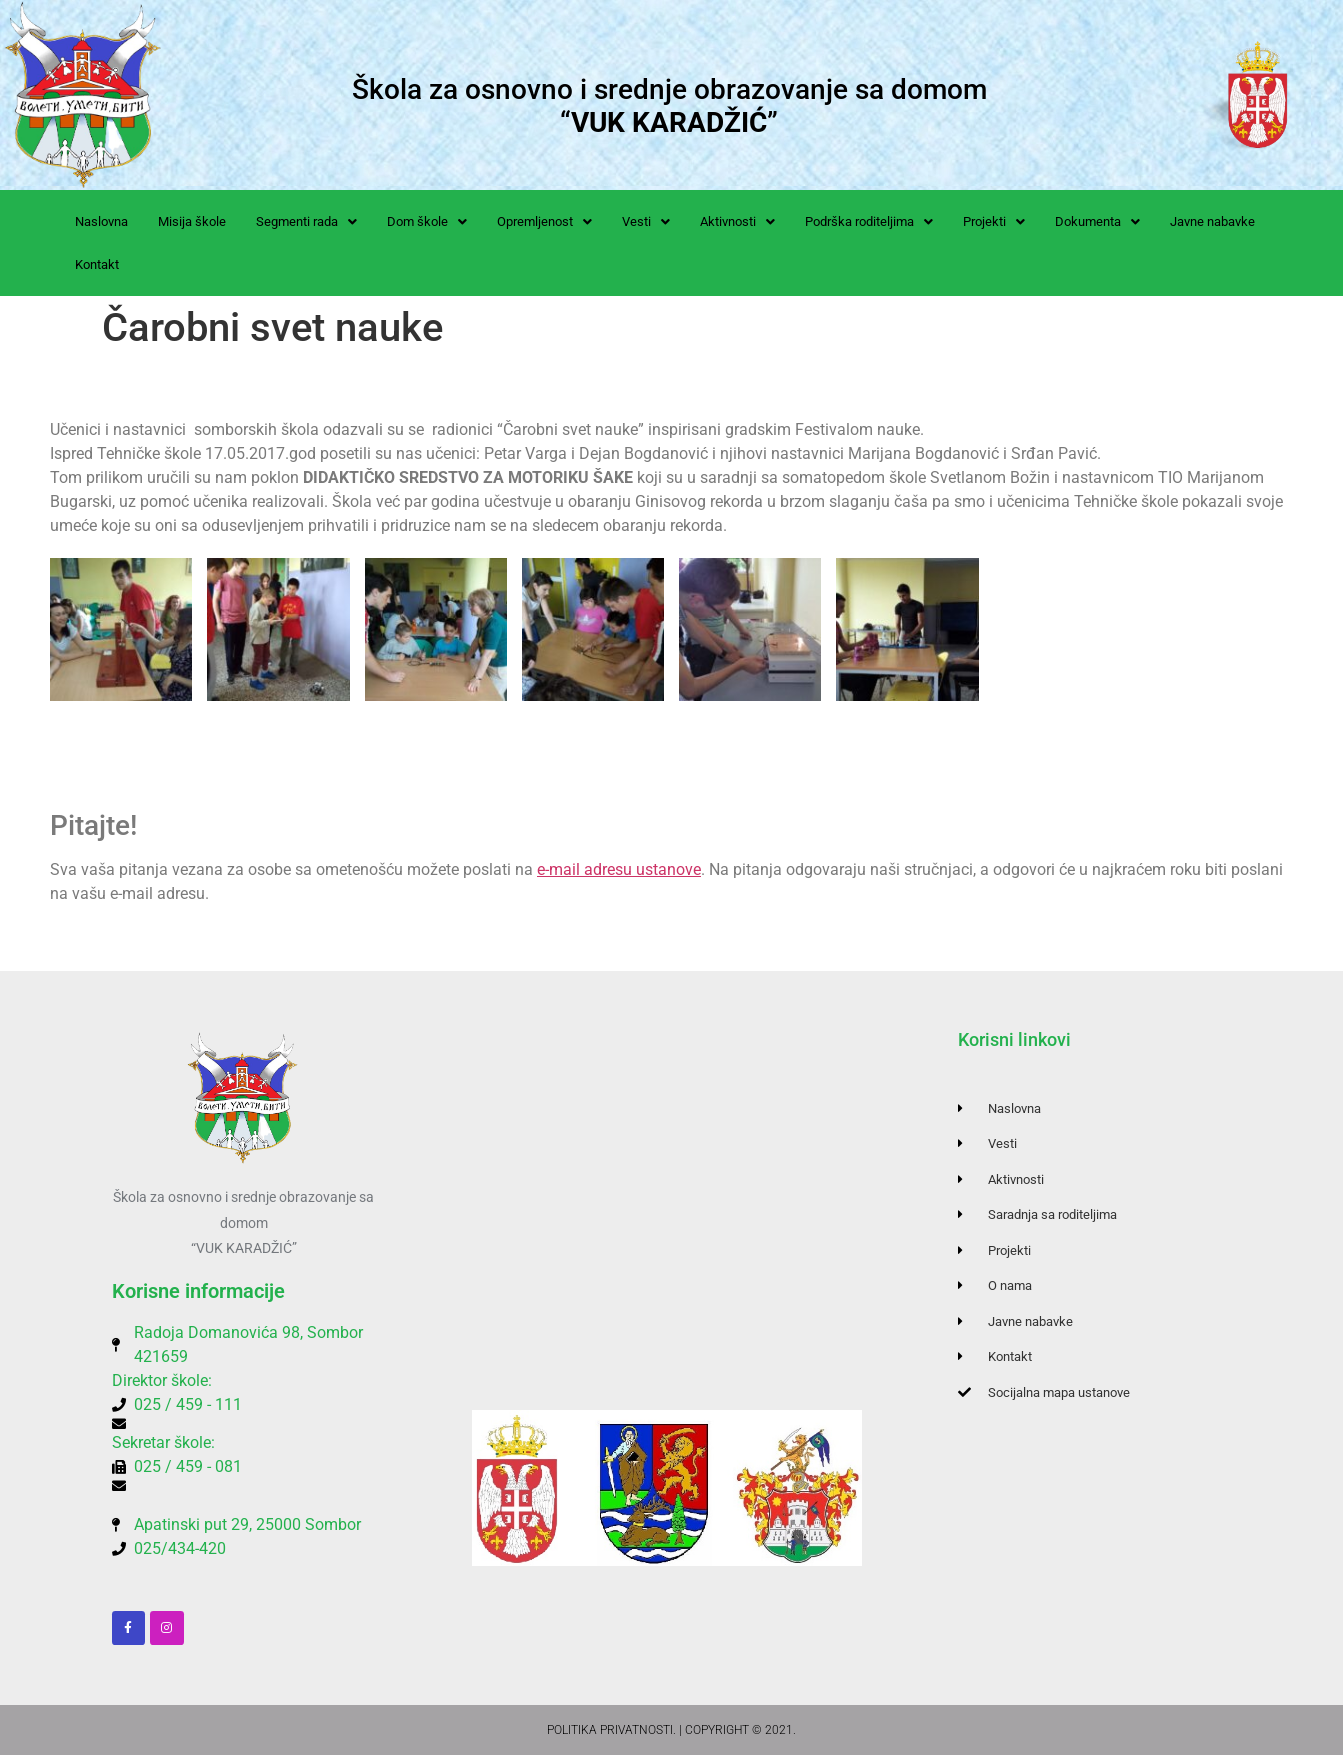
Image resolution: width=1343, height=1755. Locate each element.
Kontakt (97, 264)
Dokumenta (1097, 221)
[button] (306, 221)
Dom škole (427, 221)
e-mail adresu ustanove (619, 869)
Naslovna (101, 221)
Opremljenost (544, 221)
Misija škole (192, 221)
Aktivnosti (737, 221)
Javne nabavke (1212, 221)
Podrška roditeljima (869, 221)
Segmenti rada (306, 221)
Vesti (646, 221)
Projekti (994, 221)
